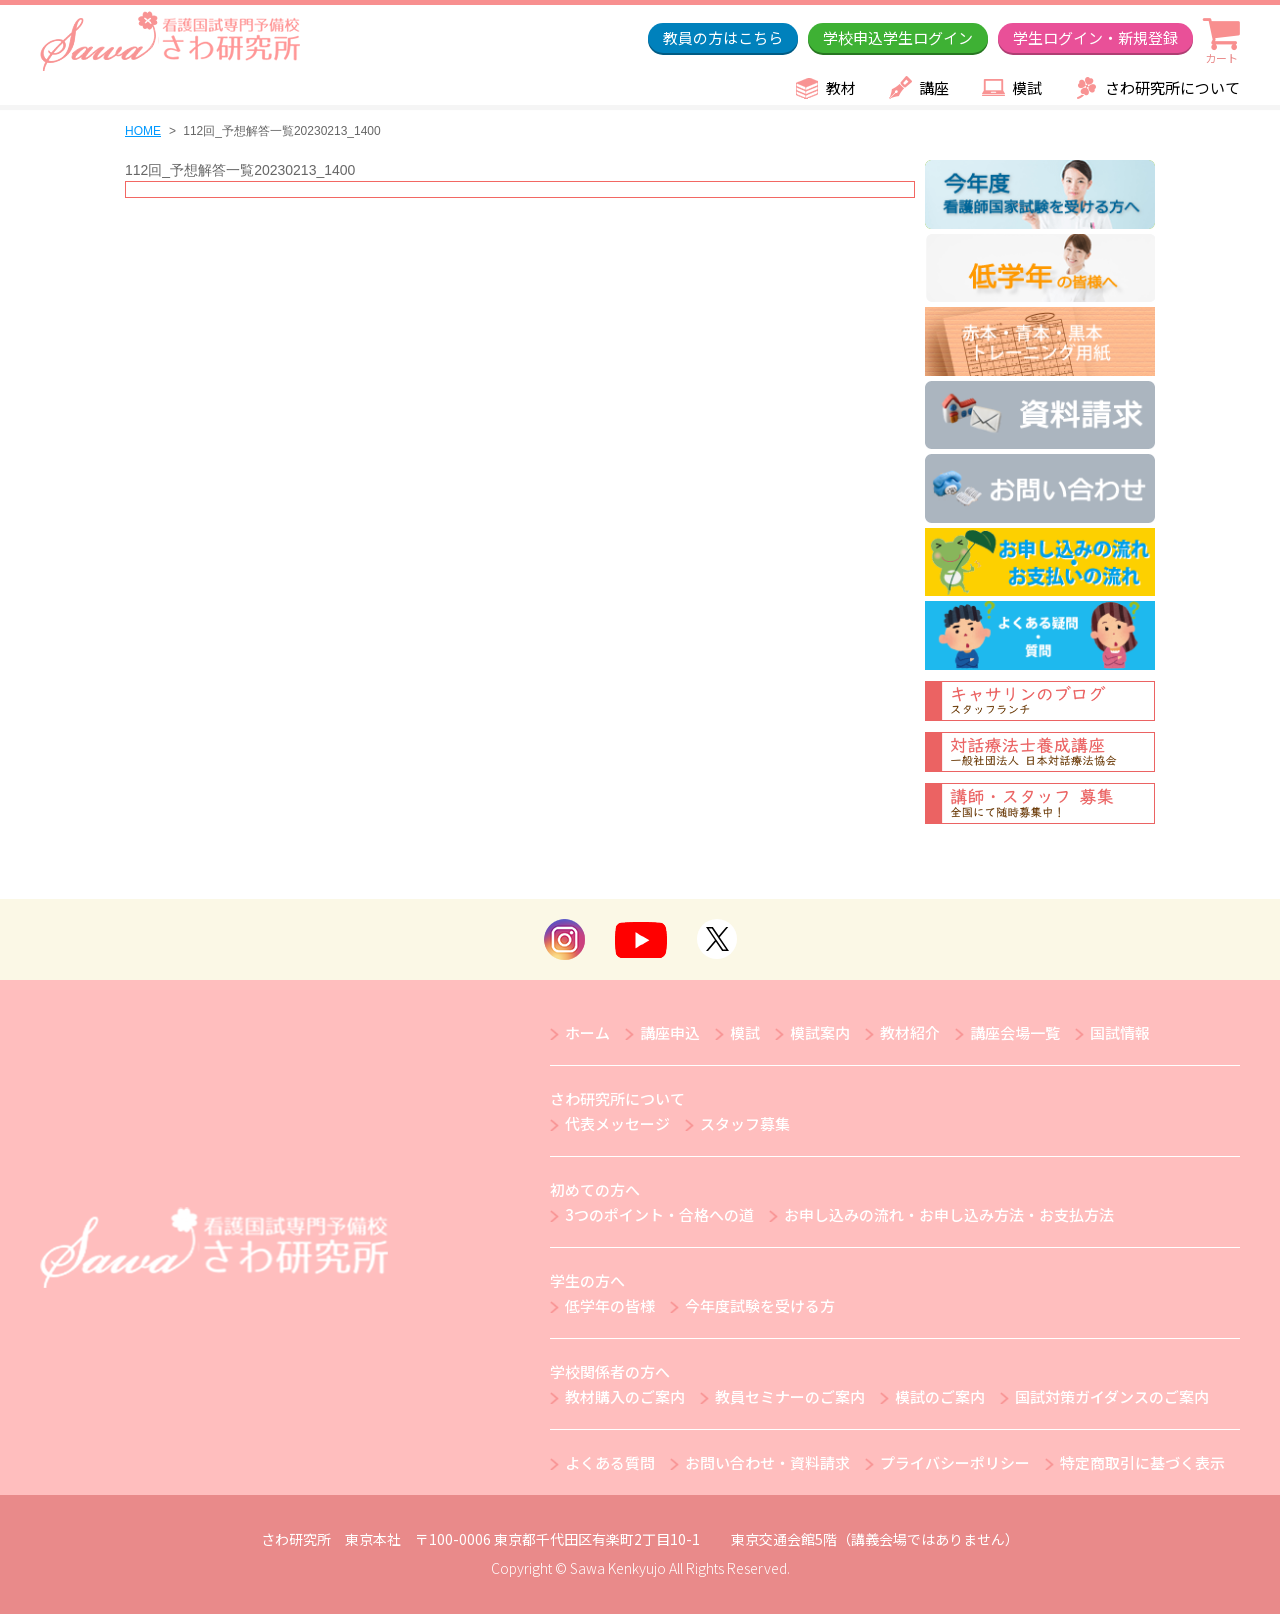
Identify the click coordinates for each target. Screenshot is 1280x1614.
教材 (841, 87)
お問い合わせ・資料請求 (767, 1462)
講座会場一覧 (1015, 1032)
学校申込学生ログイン (898, 37)
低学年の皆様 (610, 1305)
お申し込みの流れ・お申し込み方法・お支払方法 (949, 1214)
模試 (1027, 87)
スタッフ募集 (745, 1123)
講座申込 (670, 1032)
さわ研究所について (1172, 87)
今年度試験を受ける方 (760, 1305)
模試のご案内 (940, 1396)
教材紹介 (910, 1032)
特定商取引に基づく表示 (1142, 1462)
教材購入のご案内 (625, 1396)
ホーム (587, 1032)
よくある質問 (610, 1462)
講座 (934, 87)
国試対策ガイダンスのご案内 (1112, 1396)
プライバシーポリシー (955, 1462)
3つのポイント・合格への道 (659, 1214)
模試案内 (820, 1032)
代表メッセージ (617, 1123)
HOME (143, 131)
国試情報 (1120, 1032)
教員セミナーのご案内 (790, 1396)
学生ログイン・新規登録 (1095, 37)
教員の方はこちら (723, 37)
